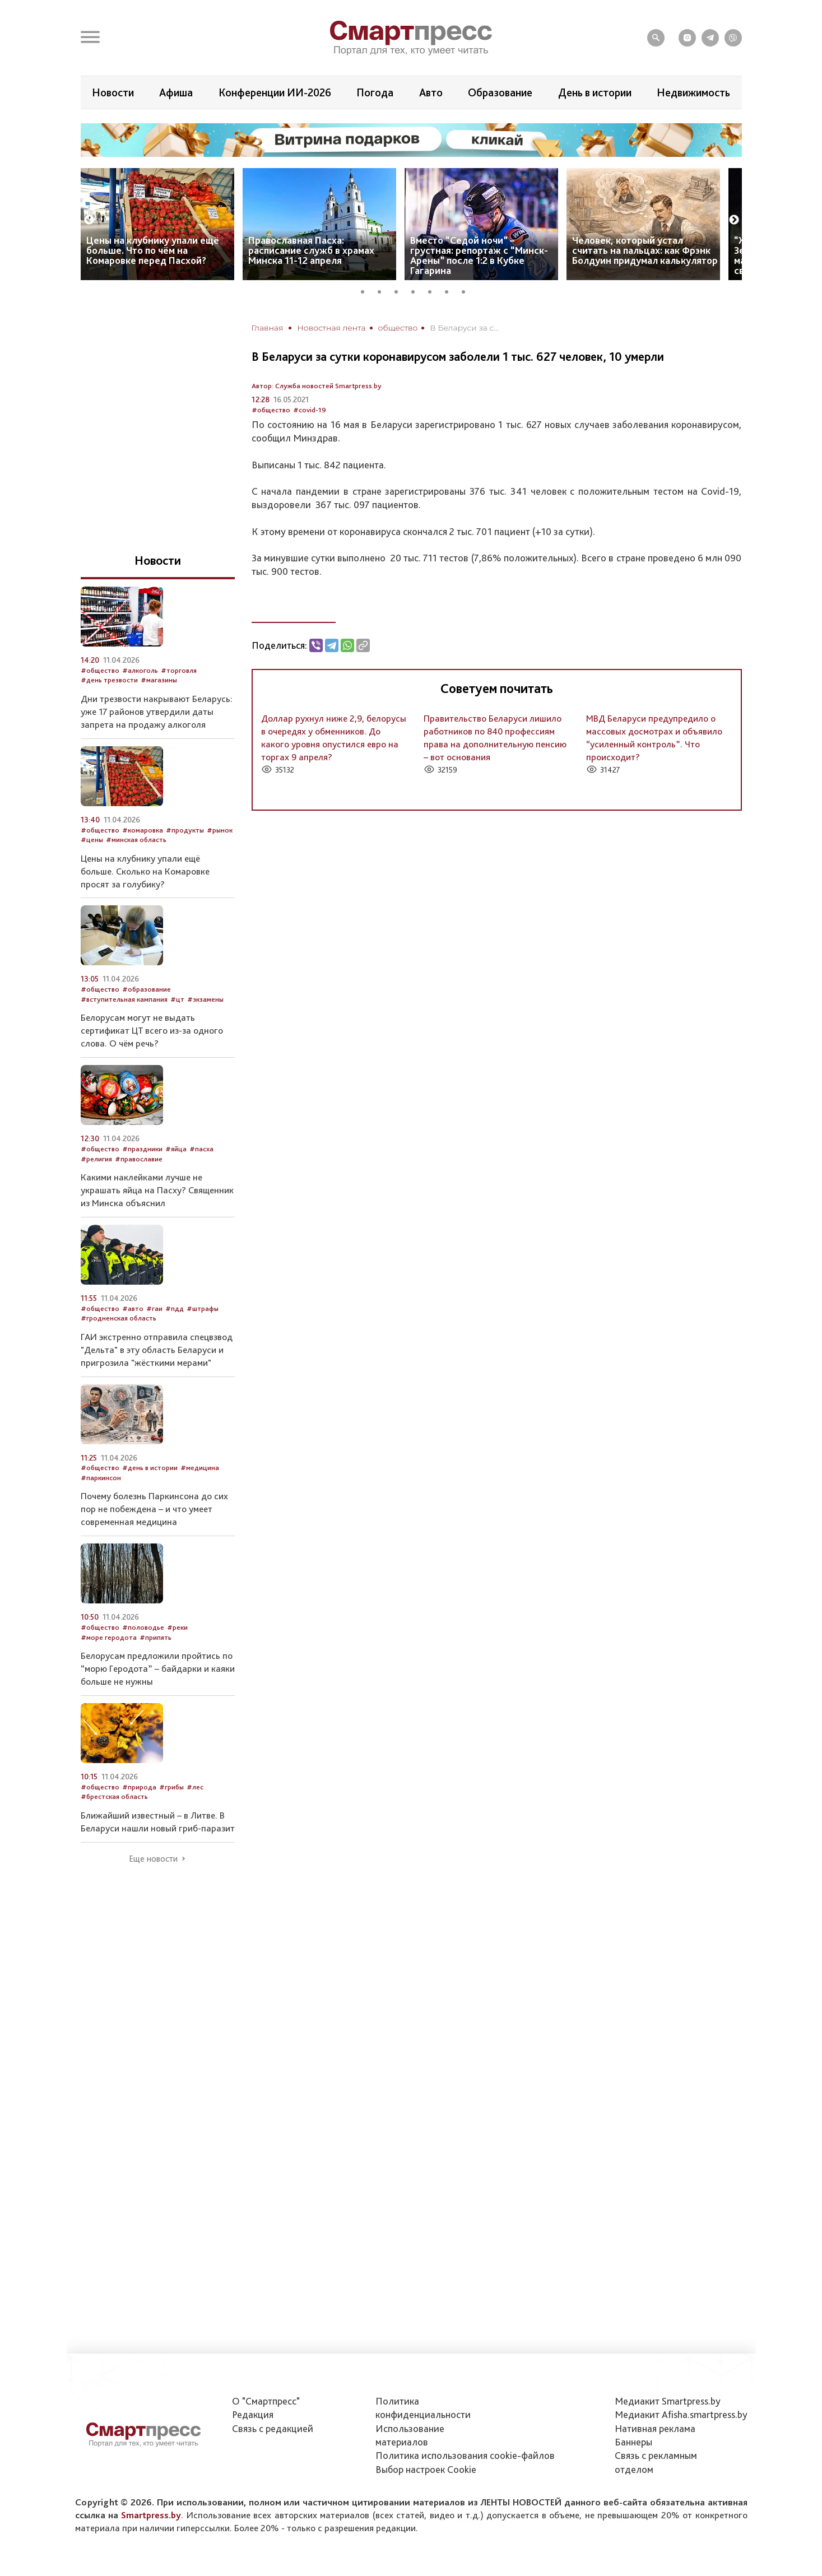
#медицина (199, 1467)
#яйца (176, 1149)
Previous (89, 220)
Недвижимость (693, 92)
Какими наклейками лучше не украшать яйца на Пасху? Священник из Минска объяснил (157, 1189)
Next (734, 220)
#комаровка (142, 830)
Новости (113, 92)
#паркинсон (101, 1477)
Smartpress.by (151, 2515)
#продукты (185, 830)
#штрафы (203, 1308)
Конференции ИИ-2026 (275, 92)
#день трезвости (109, 680)
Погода (374, 92)
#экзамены (205, 999)
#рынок (220, 830)
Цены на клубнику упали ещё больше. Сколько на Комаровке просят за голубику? (145, 871)
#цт (177, 999)
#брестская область (114, 1796)
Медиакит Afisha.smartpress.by (681, 2414)
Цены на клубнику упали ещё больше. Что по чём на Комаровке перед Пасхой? (152, 250)
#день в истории (150, 1467)
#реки (177, 1627)
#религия (96, 1159)
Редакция (252, 2414)
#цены (92, 839)
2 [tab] (383, 290)
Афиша (176, 92)
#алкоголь (140, 670)
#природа (139, 1787)
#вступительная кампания (124, 999)
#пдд (174, 1308)
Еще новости (153, 1859)
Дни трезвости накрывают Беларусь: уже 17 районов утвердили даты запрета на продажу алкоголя (157, 711)
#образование (146, 989)
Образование (500, 92)
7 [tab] (467, 290)
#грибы (171, 1787)
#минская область (136, 839)
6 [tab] (450, 290)
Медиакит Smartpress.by (668, 2401)
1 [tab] (366, 290)
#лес (195, 1787)
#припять (155, 1637)
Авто (431, 92)
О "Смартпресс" (266, 2401)
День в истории (594, 92)
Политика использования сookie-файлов (465, 2455)
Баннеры (633, 2442)
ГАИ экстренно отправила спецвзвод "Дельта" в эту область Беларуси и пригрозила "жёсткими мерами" (157, 1349)
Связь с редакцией (272, 2428)
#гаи (154, 1308)
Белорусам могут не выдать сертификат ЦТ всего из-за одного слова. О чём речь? (152, 1030)
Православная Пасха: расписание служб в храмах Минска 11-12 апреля (311, 250)
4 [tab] (416, 290)
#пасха (201, 1149)
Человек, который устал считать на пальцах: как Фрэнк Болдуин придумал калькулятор (645, 250)
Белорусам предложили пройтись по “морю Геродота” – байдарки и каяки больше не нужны (158, 1668)
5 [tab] (433, 290)
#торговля (179, 670)
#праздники (142, 1149)
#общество (271, 410)
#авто (132, 1308)
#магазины (159, 680)
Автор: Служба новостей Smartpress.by (317, 386)
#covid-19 (309, 410)
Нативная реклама (655, 2428)
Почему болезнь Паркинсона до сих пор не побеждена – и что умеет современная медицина (154, 1508)
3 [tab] (400, 290)
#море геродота (109, 1637)
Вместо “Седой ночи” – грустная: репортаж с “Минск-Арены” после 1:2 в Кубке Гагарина (479, 255)
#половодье (143, 1627)
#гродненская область (118, 1318)
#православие (138, 1159)
